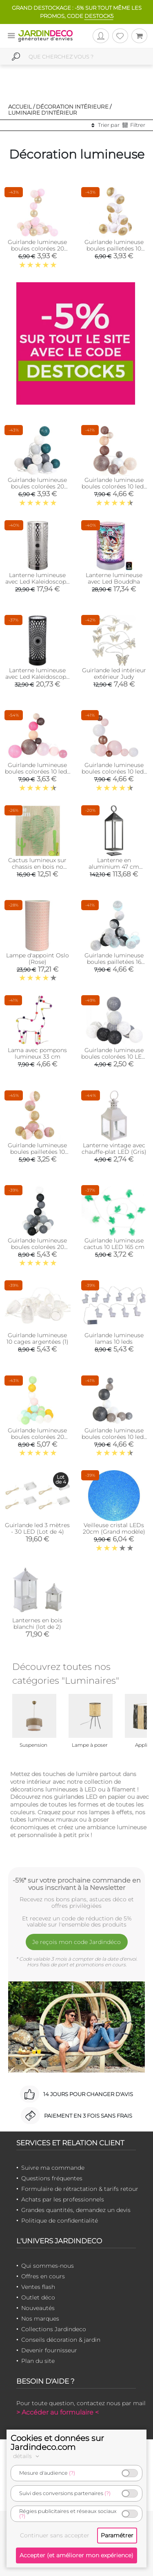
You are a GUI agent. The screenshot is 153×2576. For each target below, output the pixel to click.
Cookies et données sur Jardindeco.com (57, 2442)
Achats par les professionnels (62, 2199)
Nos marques (40, 2318)
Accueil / (21, 106)
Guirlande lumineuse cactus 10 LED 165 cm (114, 1244)
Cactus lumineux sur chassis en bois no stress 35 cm (37, 866)
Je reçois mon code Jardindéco (76, 1942)
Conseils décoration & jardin (60, 2339)
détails (27, 2456)
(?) (72, 2473)
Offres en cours (43, 2276)
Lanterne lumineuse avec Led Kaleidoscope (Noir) (37, 677)
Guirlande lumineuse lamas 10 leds (114, 1338)
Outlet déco (38, 2297)
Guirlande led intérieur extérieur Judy (114, 673)
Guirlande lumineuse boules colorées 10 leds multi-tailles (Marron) (114, 486)
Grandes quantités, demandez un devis (76, 2210)
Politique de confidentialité (59, 2220)
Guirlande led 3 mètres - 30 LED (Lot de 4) (37, 1528)
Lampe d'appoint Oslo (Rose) (37, 958)
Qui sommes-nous (47, 2265)
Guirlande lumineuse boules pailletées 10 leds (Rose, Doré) (37, 1152)
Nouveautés (38, 2308)
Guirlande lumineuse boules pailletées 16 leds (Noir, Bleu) (114, 962)
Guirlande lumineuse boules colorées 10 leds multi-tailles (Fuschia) (37, 771)
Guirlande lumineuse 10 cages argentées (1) (38, 1338)
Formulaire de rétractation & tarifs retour (79, 2188)
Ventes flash (38, 2287)
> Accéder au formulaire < (57, 2412)
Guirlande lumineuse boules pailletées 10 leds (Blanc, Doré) (114, 248)
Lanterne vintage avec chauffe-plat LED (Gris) (114, 1148)
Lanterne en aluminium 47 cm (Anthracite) (114, 866)
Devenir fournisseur (49, 2350)
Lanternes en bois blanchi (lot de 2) (37, 1623)
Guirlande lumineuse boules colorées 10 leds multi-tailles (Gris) (114, 1437)
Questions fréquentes (51, 2178)
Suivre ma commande (52, 2167)
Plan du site (38, 2361)
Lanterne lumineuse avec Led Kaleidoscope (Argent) (37, 581)
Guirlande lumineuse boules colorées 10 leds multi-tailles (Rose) (114, 771)
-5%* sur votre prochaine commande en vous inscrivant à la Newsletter (77, 1883)
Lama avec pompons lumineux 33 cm (37, 1053)
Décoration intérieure (72, 106)
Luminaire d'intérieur (42, 112)
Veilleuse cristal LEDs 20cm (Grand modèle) (114, 1528)
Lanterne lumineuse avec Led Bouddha (114, 578)
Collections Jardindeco (53, 2329)
